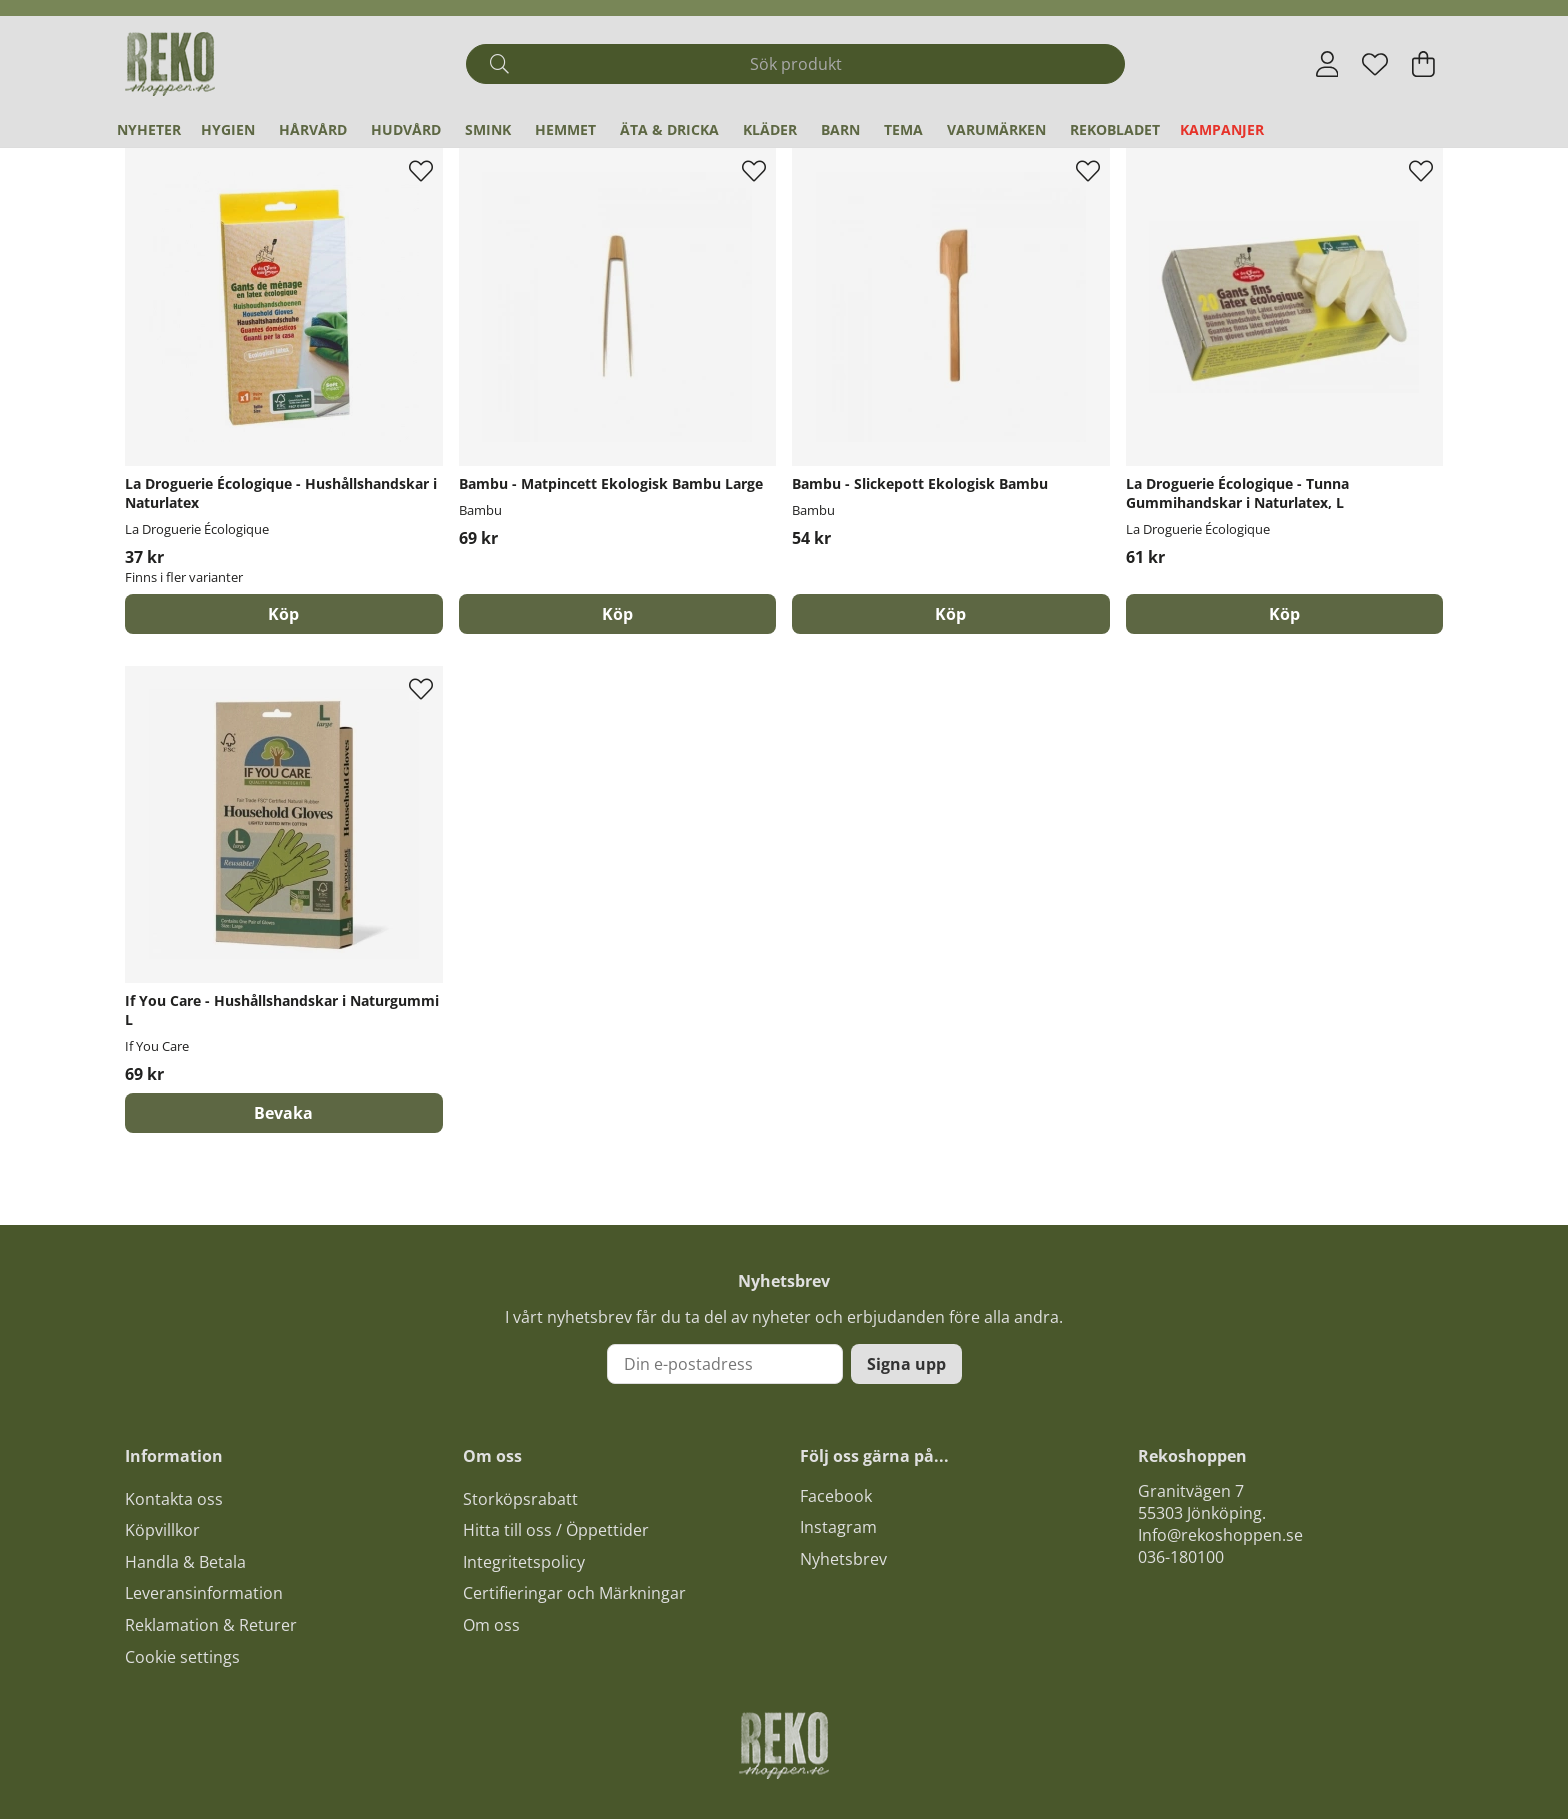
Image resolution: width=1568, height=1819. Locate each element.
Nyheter (149, 129)
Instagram (838, 1527)
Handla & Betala (185, 1562)
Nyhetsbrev (843, 1559)
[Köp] (618, 614)
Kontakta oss (174, 1499)
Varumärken (996, 129)
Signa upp (906, 1364)
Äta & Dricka (669, 129)
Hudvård (406, 129)
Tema (903, 129)
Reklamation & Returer (211, 1625)
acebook (840, 1496)
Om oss (491, 1625)
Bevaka (283, 1113)
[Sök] (795, 64)
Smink (488, 129)
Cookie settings (182, 1657)
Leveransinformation (204, 1593)
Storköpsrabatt (520, 1499)
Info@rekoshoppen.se (1220, 1535)
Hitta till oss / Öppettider (556, 1530)
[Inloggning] (1327, 64)
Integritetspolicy (524, 1562)
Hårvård (313, 129)
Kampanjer (1222, 129)
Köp (283, 614)
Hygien (228, 129)
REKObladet (1115, 129)
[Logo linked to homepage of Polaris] (170, 64)
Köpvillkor (162, 1530)
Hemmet (565, 129)
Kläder (770, 129)
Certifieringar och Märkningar (574, 1593)
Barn (840, 129)
